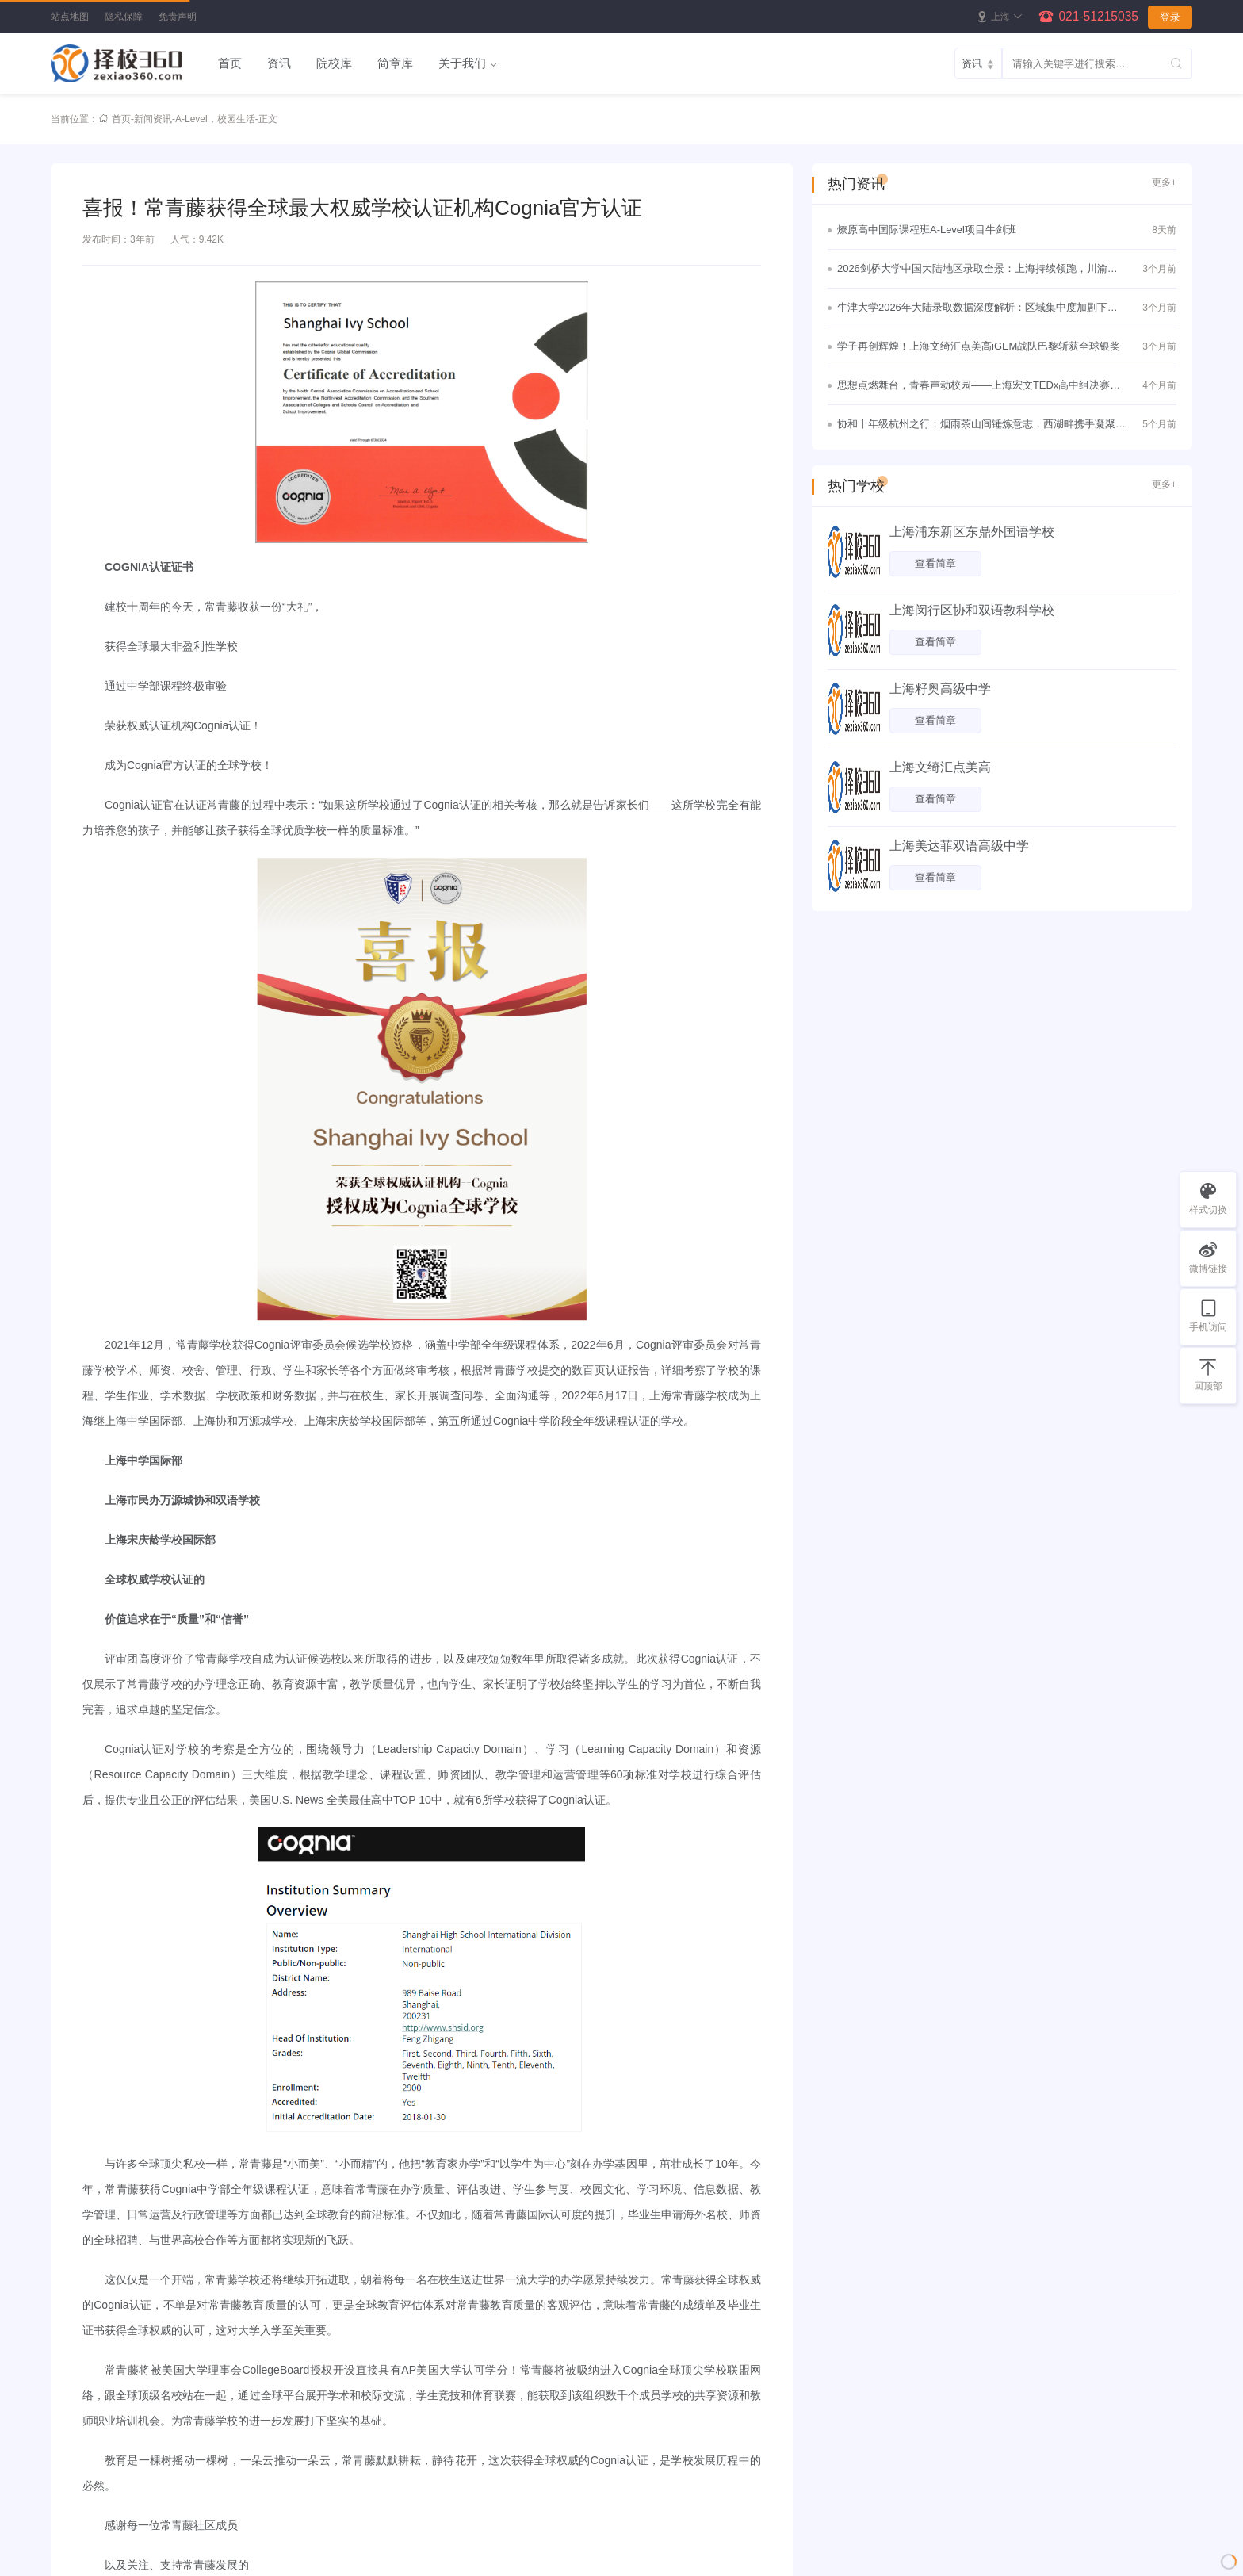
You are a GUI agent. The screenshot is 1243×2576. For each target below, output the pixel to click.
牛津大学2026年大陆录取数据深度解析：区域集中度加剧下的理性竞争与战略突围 (977, 309)
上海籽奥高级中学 (940, 688)
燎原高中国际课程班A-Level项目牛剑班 (926, 229)
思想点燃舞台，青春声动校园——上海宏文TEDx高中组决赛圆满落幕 (978, 387)
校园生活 (236, 118)
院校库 (334, 63)
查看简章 (935, 563)
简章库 (395, 63)
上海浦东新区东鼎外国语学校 (971, 531)
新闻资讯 (153, 118)
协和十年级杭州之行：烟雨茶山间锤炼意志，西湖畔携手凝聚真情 (981, 426)
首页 (230, 63)
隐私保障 (124, 16)
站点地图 (70, 16)
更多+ (1164, 182)
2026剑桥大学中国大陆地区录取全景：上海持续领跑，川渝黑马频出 (977, 270)
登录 (1170, 17)
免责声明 (178, 16)
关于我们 (462, 63)
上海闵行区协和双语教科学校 (971, 610)
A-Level (191, 118)
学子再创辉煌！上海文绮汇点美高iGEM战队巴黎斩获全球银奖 (978, 346)
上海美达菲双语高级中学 (959, 845)
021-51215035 (1098, 16)
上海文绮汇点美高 (940, 767)
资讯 (279, 63)
